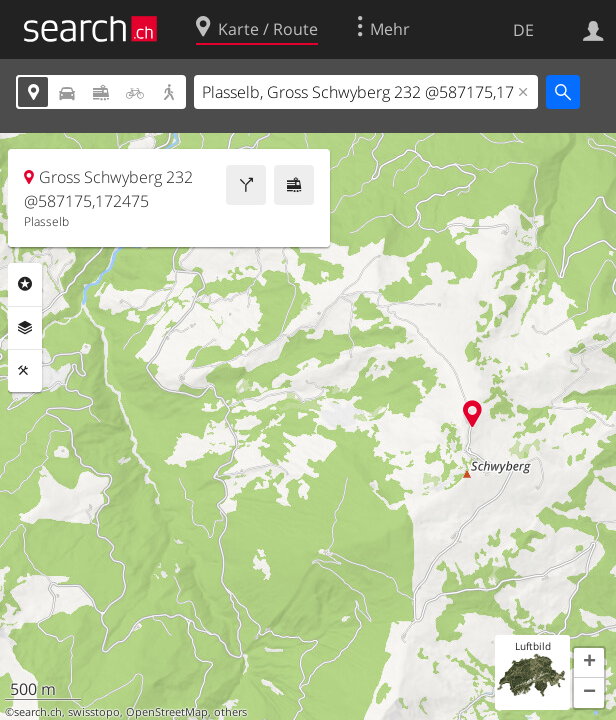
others (230, 712)
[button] (589, 663)
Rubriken (25, 284)
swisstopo (94, 712)
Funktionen (25, 371)
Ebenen (25, 328)
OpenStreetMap (167, 712)
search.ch (38, 712)
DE (523, 30)
